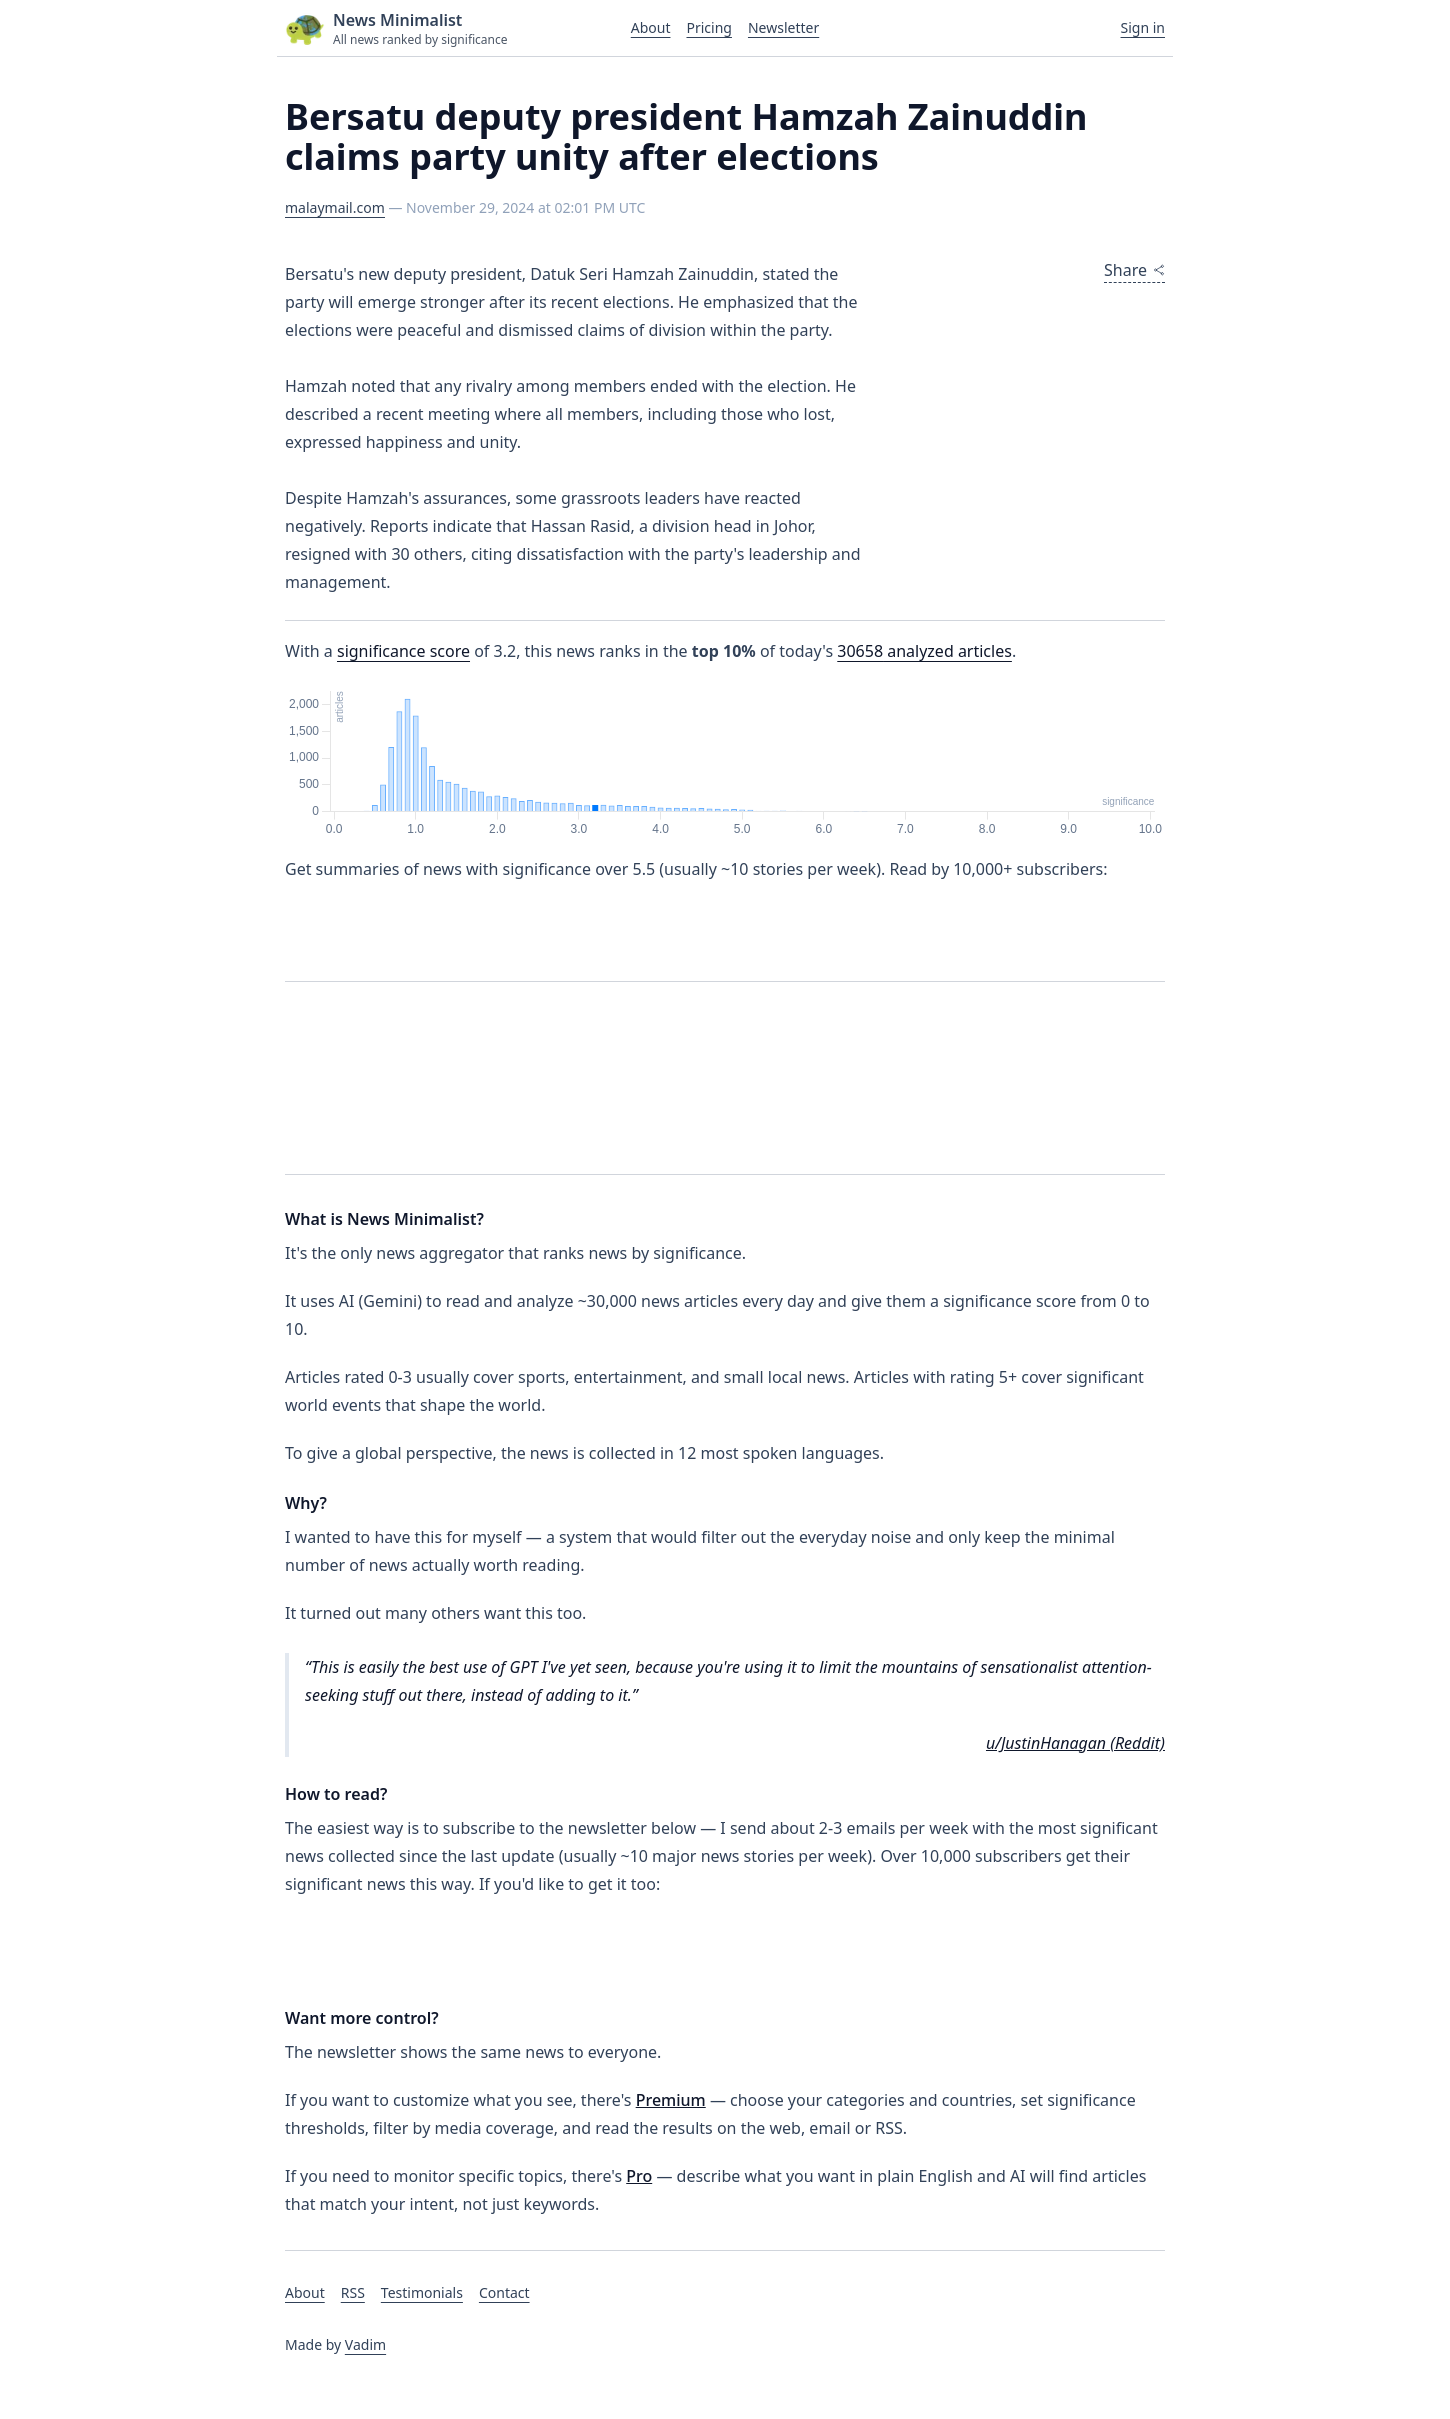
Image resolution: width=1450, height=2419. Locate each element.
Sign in (1143, 27)
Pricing (708, 27)
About (651, 27)
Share (1134, 270)
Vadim (365, 2344)
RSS (353, 2292)
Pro (639, 2176)
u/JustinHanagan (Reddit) (1075, 1743)
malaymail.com (335, 207)
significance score (403, 651)
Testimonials (422, 2292)
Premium (671, 2100)
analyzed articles (924, 651)
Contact (504, 2292)
